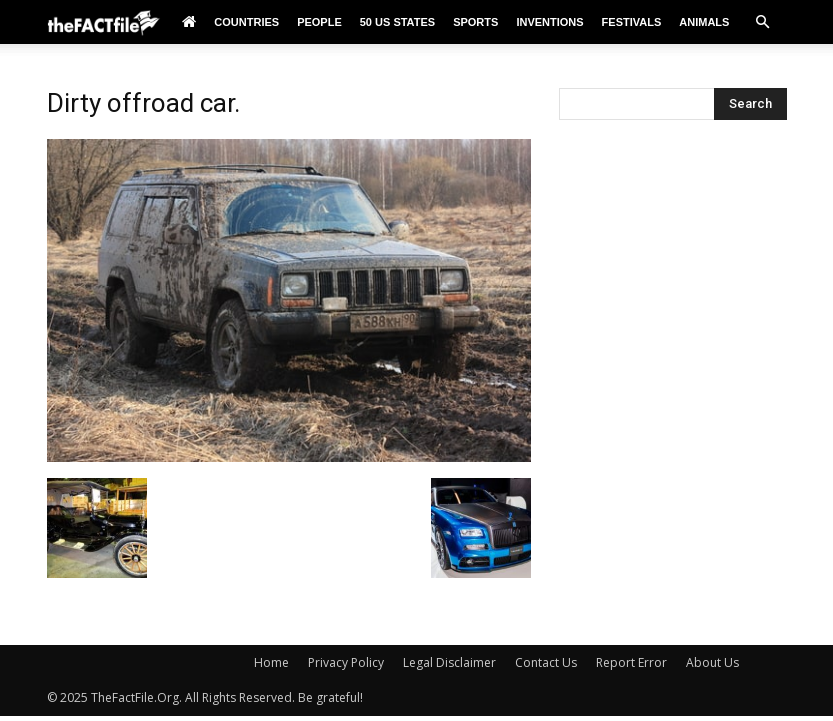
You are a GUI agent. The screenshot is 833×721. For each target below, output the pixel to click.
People (319, 22)
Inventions (549, 22)
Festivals (632, 22)
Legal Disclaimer (449, 662)
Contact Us (546, 662)
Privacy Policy (346, 662)
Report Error (631, 662)
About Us (712, 662)
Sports (475, 22)
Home (271, 662)
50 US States (397, 22)
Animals (704, 22)
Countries (246, 22)
